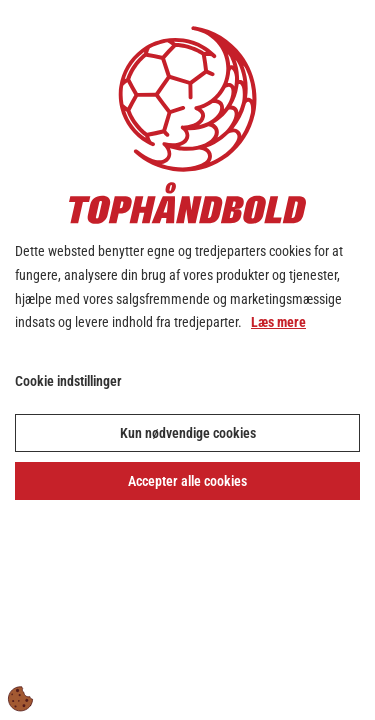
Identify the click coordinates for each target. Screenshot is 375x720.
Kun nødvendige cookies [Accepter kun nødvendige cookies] (188, 433)
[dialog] (187, 360)
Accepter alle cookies (187, 481)
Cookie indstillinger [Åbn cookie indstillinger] (68, 381)
